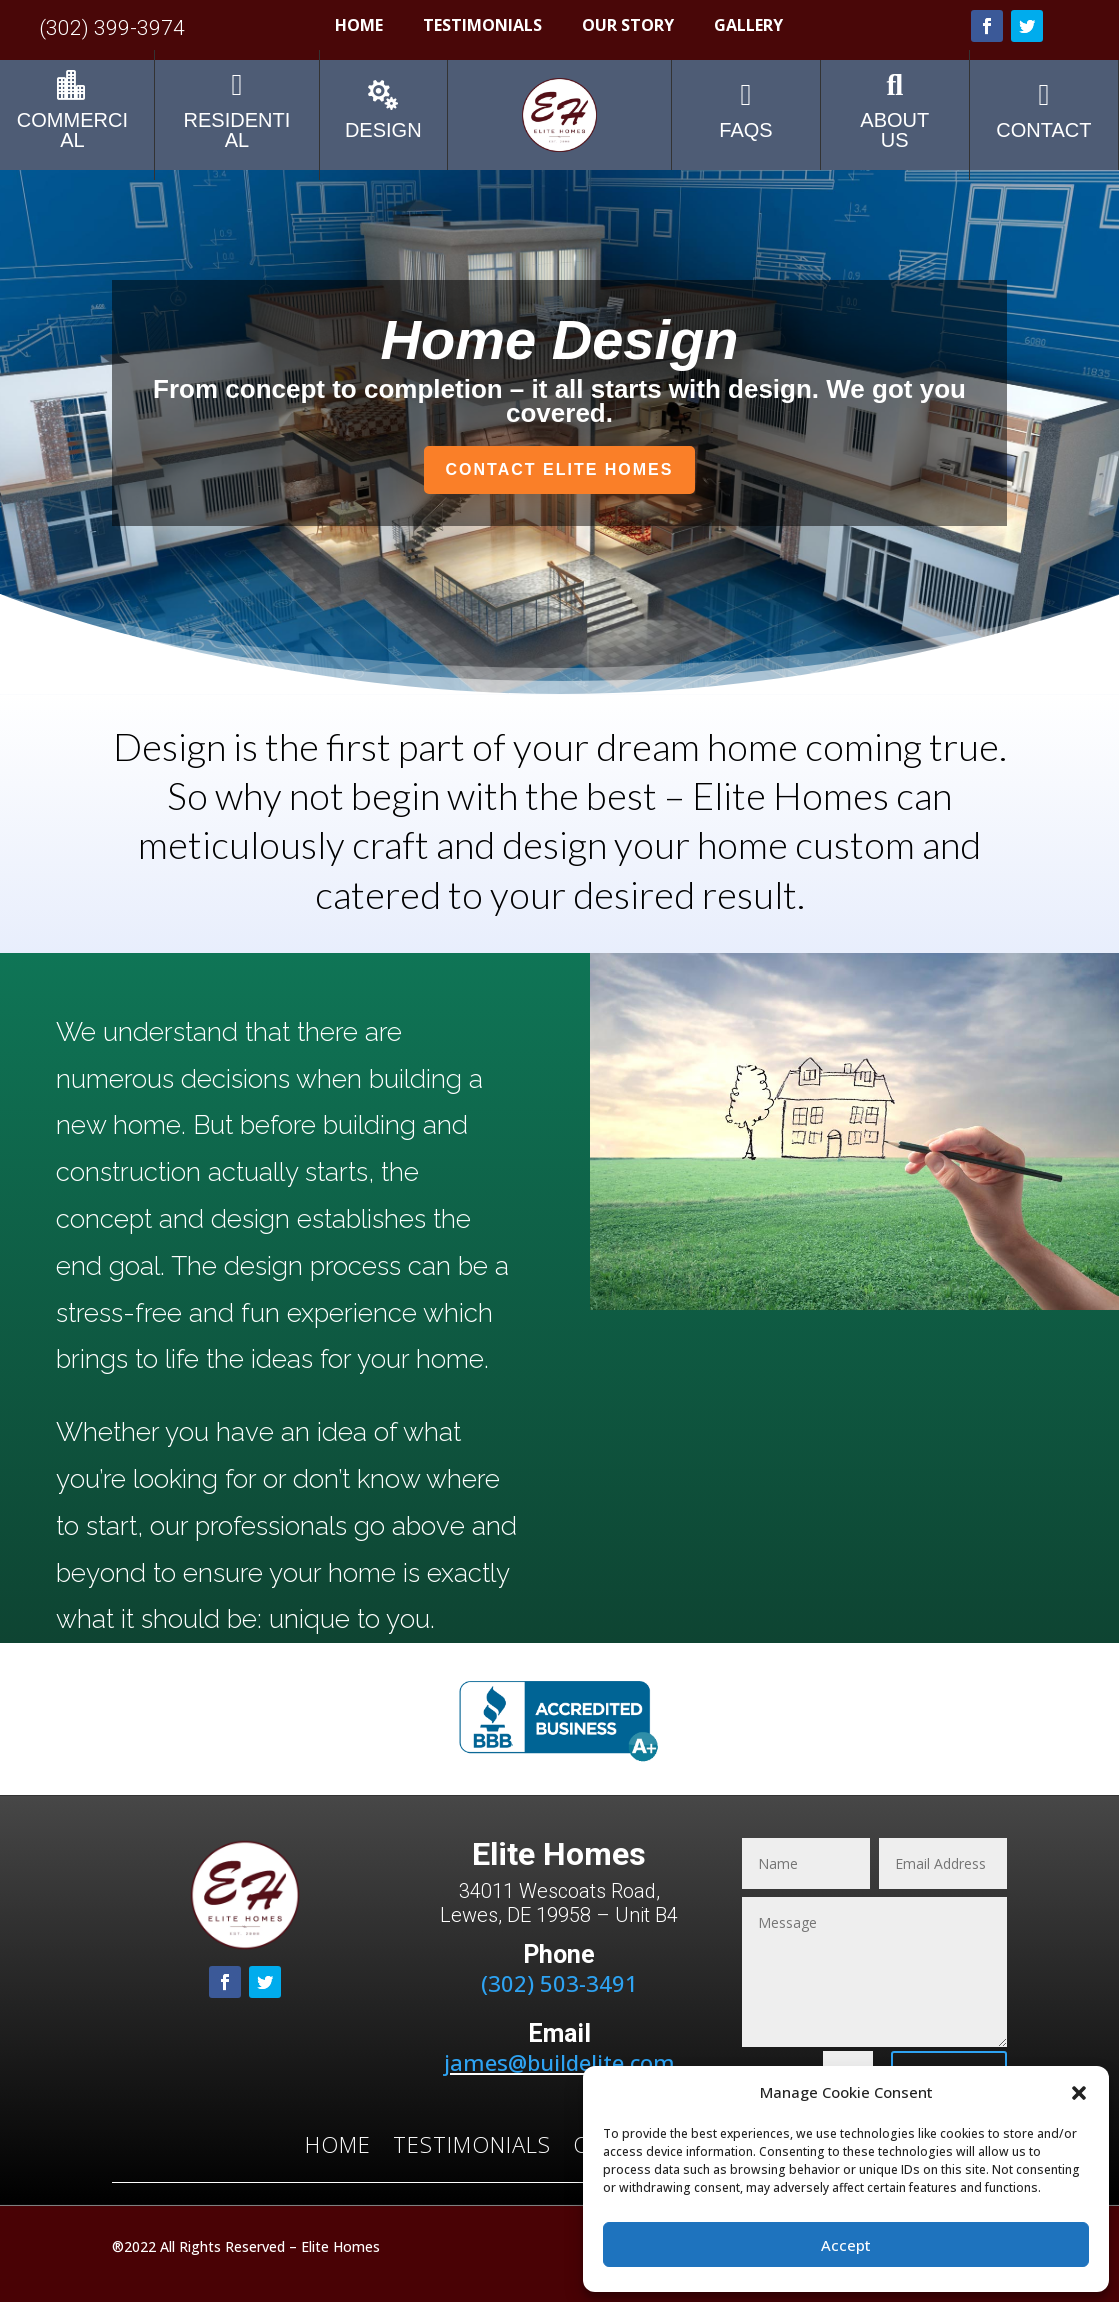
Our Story (628, 27)
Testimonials (482, 27)
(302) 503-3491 (559, 1983)
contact (1043, 130)
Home (359, 27)
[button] (1079, 2093)
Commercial (72, 130)
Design (383, 130)
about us (894, 130)
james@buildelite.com (559, 2062)
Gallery (748, 27)
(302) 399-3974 (112, 28)
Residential (237, 130)
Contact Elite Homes (560, 469)
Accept (846, 2245)
